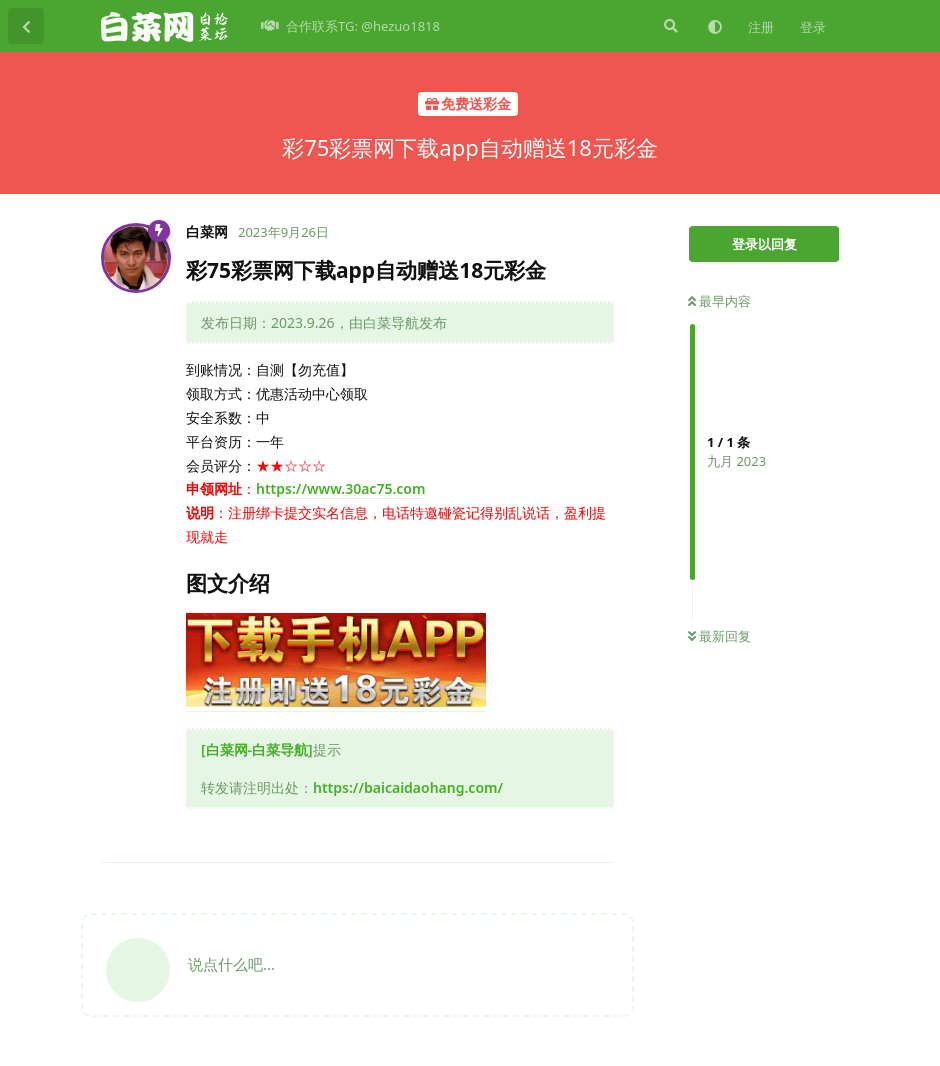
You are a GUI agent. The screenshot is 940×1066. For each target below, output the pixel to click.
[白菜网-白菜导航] (257, 749)
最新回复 (719, 636)
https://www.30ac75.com (340, 488)
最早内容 (719, 301)
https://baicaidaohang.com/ (408, 787)
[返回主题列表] (26, 26)
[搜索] (669, 26)
